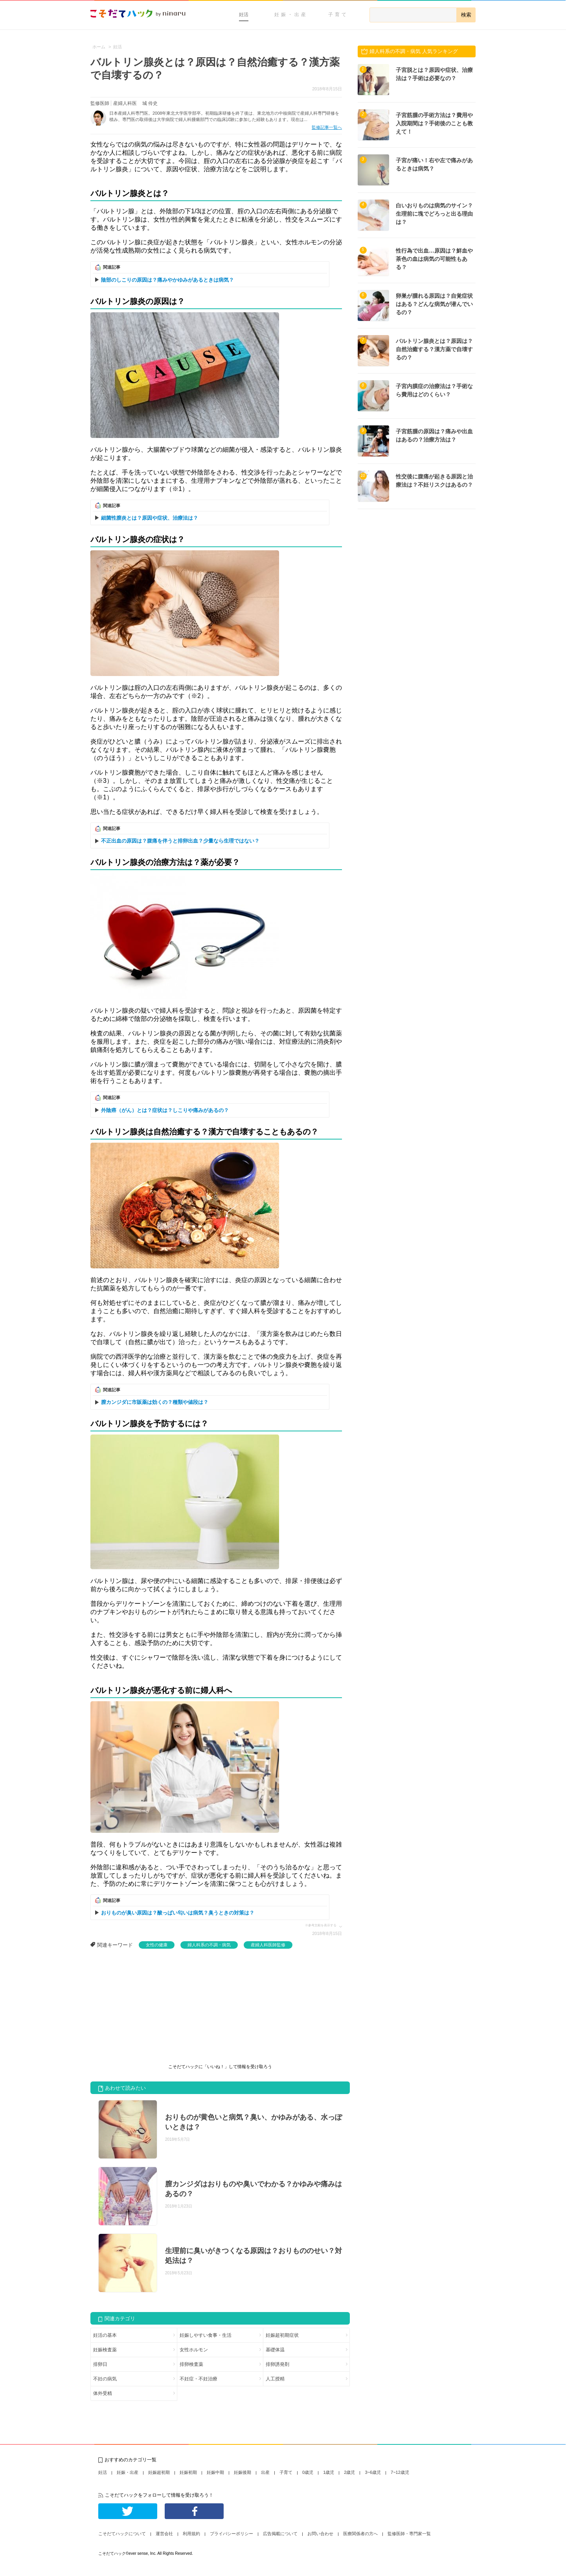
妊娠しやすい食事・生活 (206, 2335)
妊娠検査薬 (105, 2349)
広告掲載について (280, 2533)
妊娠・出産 (291, 14)
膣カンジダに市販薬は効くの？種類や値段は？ (154, 1402)
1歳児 (328, 2472)
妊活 (243, 14)
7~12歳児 (400, 2472)
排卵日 (100, 2364)
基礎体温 (275, 2349)
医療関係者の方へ (360, 2533)
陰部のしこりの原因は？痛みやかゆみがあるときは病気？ (167, 280)
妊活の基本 (105, 2335)
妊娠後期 (242, 2472)
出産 (265, 2472)
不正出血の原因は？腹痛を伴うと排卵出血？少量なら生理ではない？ (180, 841)
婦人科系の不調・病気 (209, 1944)
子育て (338, 14)
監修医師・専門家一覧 (409, 2533)
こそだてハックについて (122, 2533)
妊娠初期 (188, 2472)
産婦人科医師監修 (268, 1944)
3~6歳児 (373, 2472)
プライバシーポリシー (231, 2533)
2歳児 (349, 2472)
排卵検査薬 (191, 2364)
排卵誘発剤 (277, 2364)
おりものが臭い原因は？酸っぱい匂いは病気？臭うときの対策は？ (177, 1913)
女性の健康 (156, 1944)
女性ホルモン (194, 2349)
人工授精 (275, 2379)
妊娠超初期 (159, 2472)
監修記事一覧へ (327, 127)
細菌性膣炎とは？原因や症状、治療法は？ (149, 518)
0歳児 (307, 2472)
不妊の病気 (105, 2379)
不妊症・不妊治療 (198, 2379)
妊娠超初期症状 (282, 2335)
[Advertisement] (149, 2008)
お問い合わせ (320, 2533)
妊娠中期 (215, 2472)
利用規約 (191, 2533)
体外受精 (102, 2393)
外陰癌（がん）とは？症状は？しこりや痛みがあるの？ (165, 1110)
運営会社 (164, 2533)
